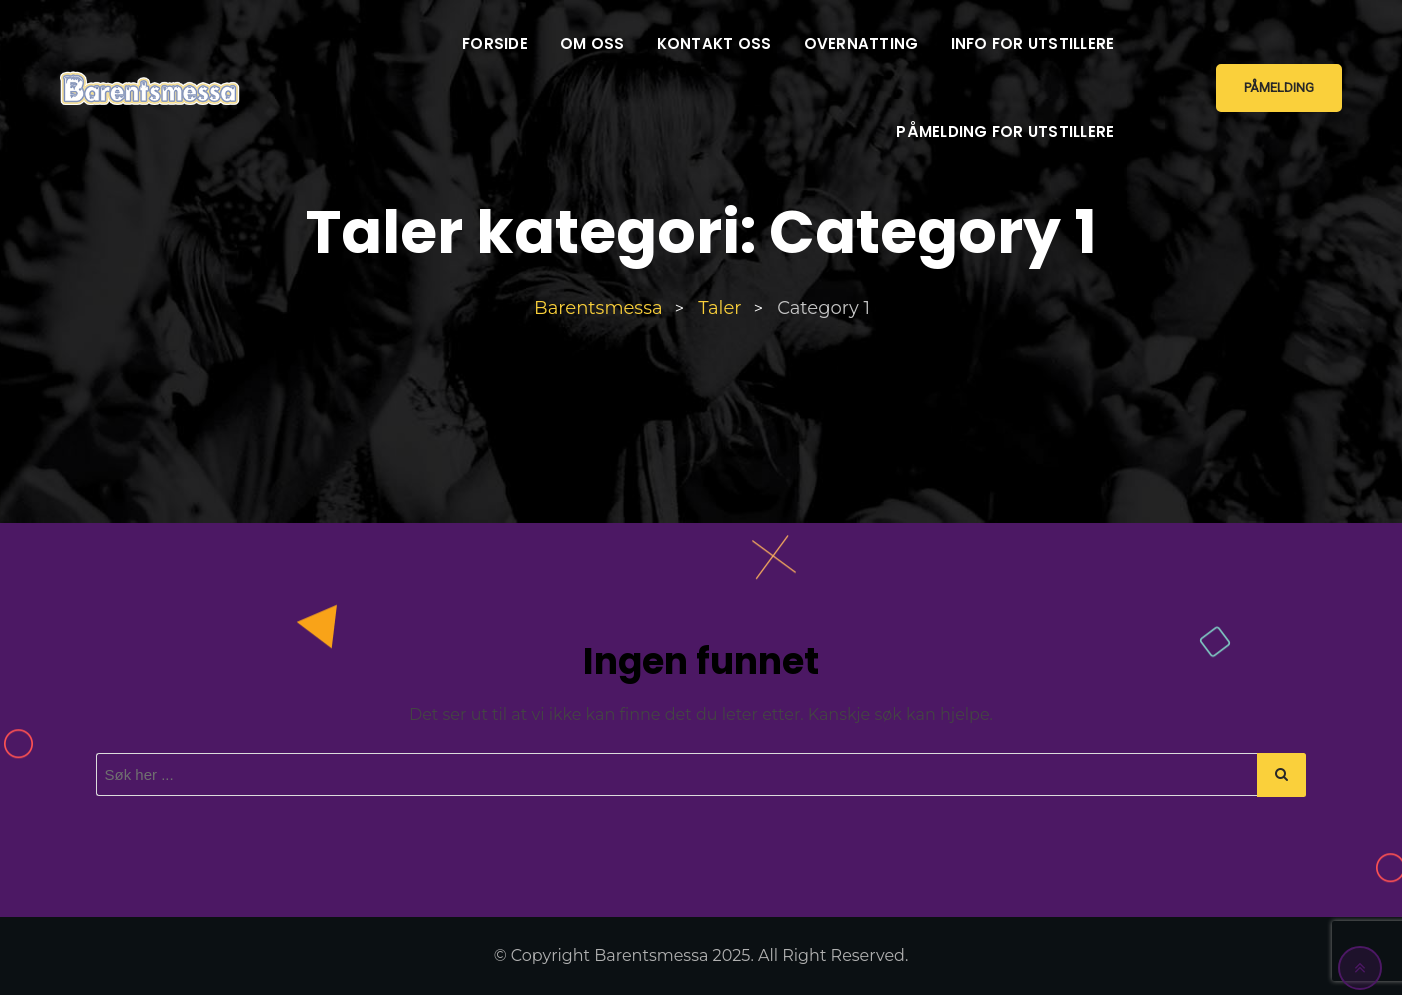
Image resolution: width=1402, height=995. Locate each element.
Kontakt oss (714, 43)
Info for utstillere (1033, 43)
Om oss (592, 43)
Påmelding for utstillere (1005, 131)
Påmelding (1279, 87)
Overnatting (861, 43)
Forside (495, 43)
